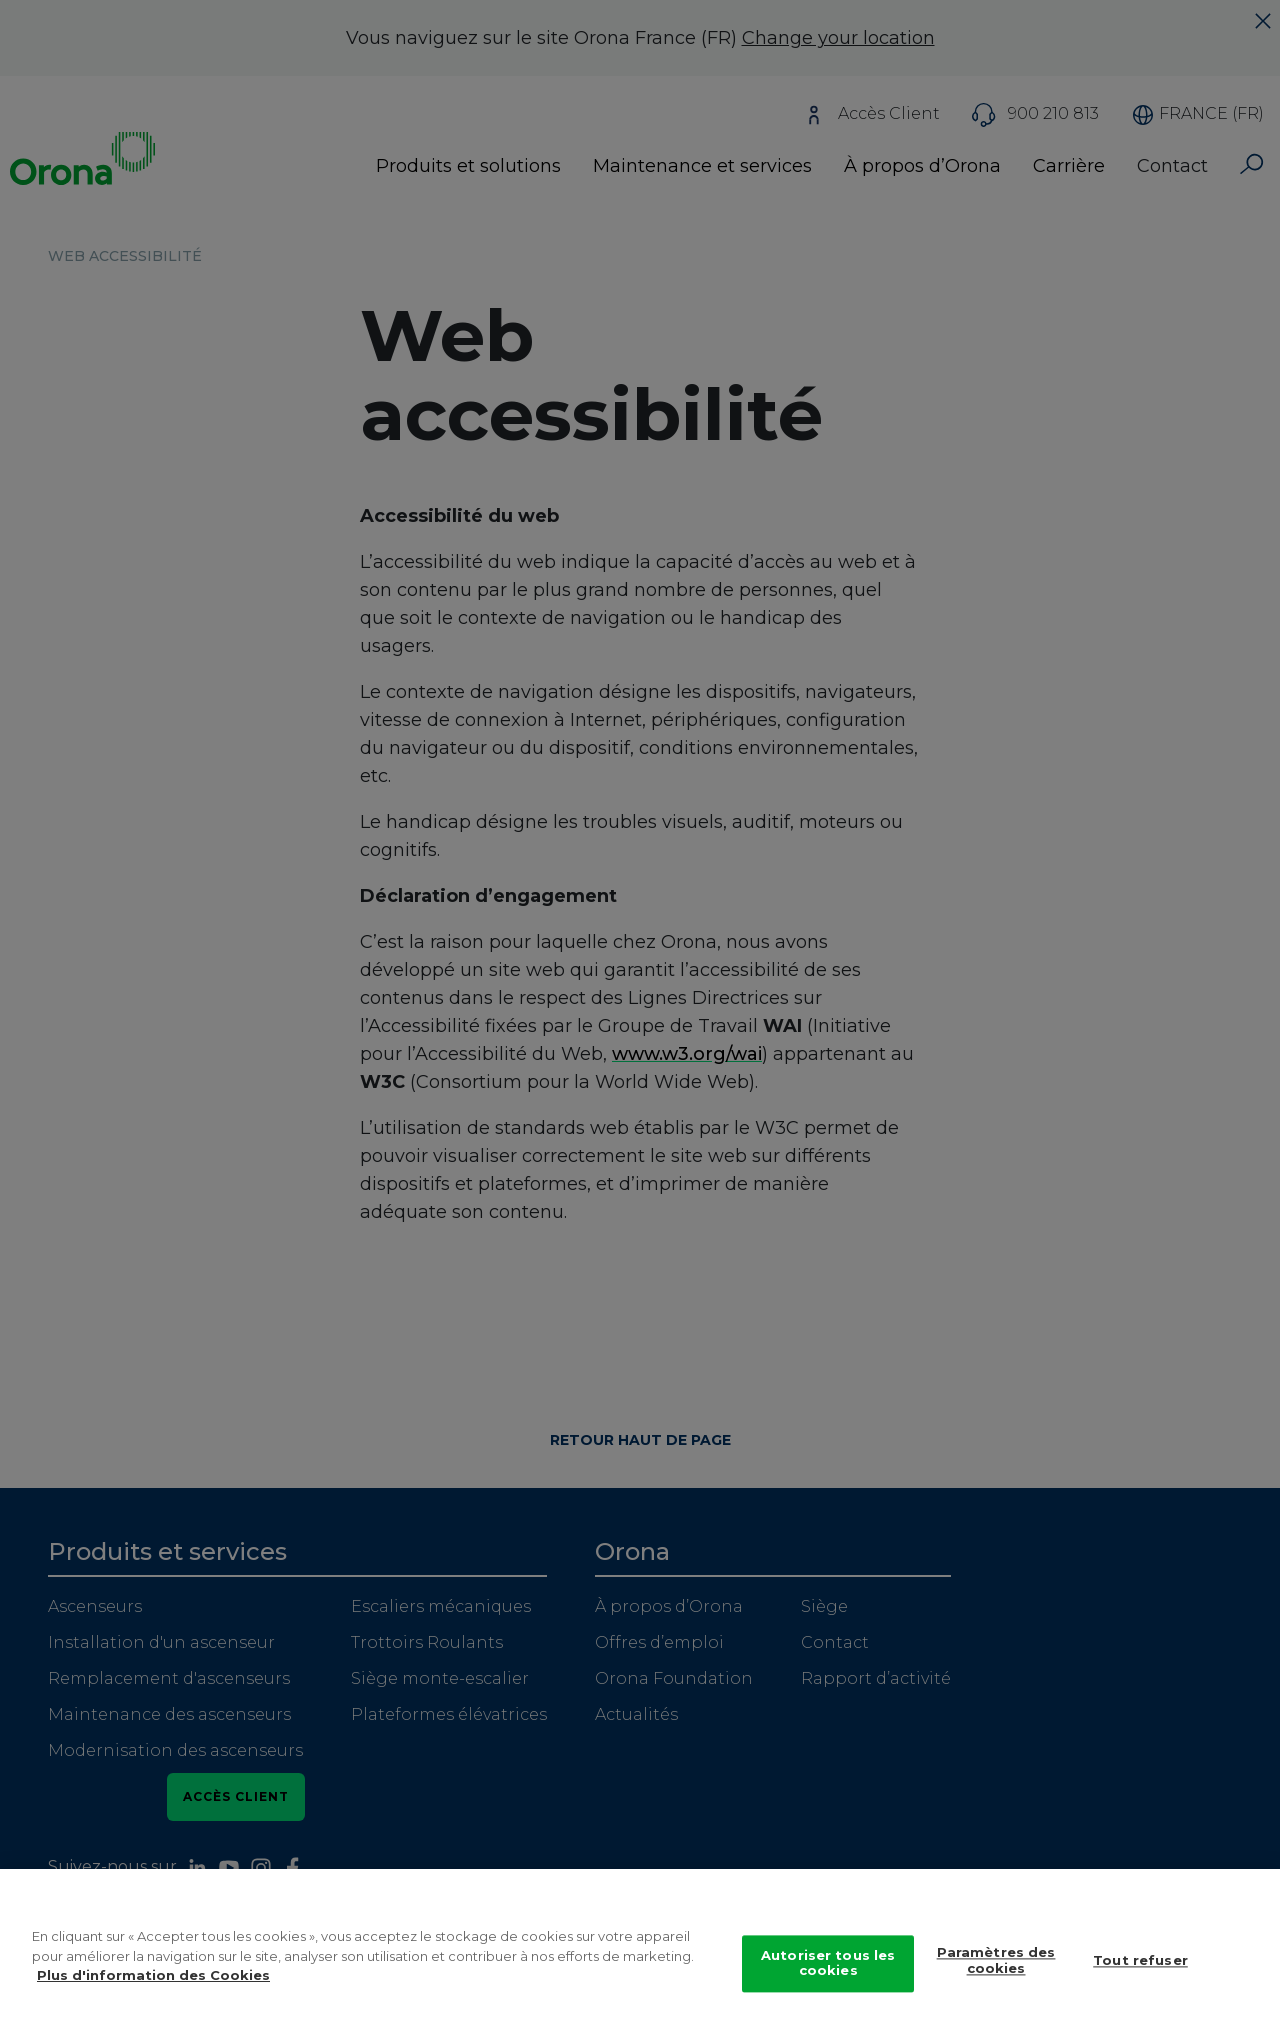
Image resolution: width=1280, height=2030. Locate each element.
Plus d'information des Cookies (153, 1988)
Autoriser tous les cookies (828, 1976)
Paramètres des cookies (996, 1974)
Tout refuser (1140, 1974)
